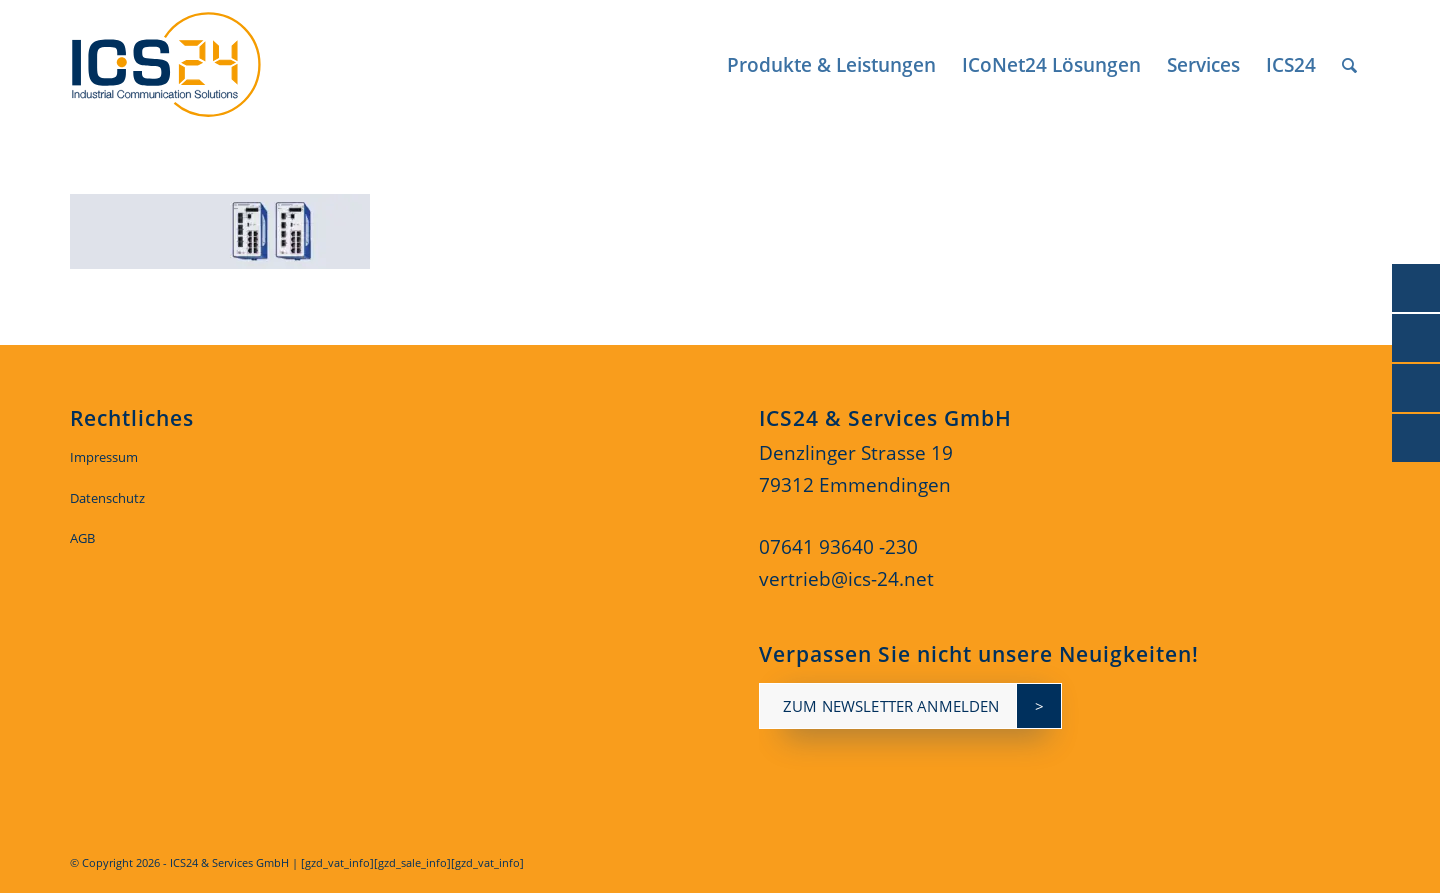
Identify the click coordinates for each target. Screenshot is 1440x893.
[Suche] (1349, 65)
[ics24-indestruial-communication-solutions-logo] (189, 65)
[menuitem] (831, 65)
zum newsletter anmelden (891, 706)
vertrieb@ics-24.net (846, 579)
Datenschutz (107, 498)
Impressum (104, 457)
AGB (82, 538)
